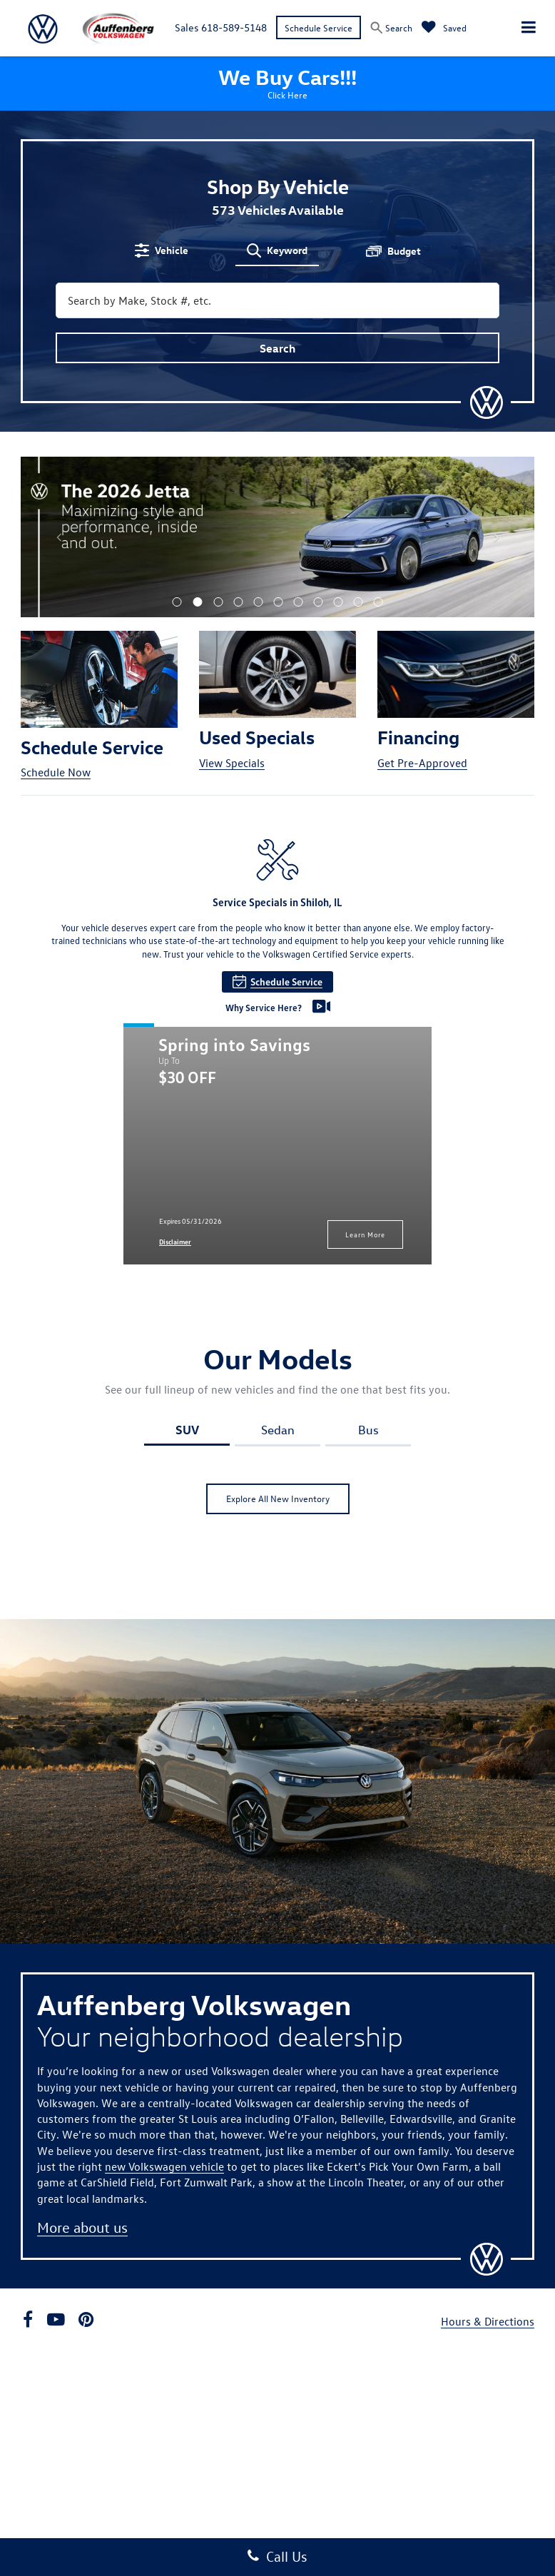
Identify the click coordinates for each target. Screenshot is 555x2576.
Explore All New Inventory (278, 1498)
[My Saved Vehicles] (444, 27)
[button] (177, 602)
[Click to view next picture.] (495, 537)
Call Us (277, 2556)
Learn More (365, 1234)
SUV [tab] (187, 1429)
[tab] (161, 250)
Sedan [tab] (278, 1429)
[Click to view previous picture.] (59, 537)
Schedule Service (318, 27)
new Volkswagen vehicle (164, 2166)
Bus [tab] (368, 1429)
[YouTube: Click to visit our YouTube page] (56, 2321)
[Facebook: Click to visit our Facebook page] (28, 2321)
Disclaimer (175, 1241)
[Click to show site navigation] (528, 28)
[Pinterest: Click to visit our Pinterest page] (86, 2321)
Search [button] (277, 348)
